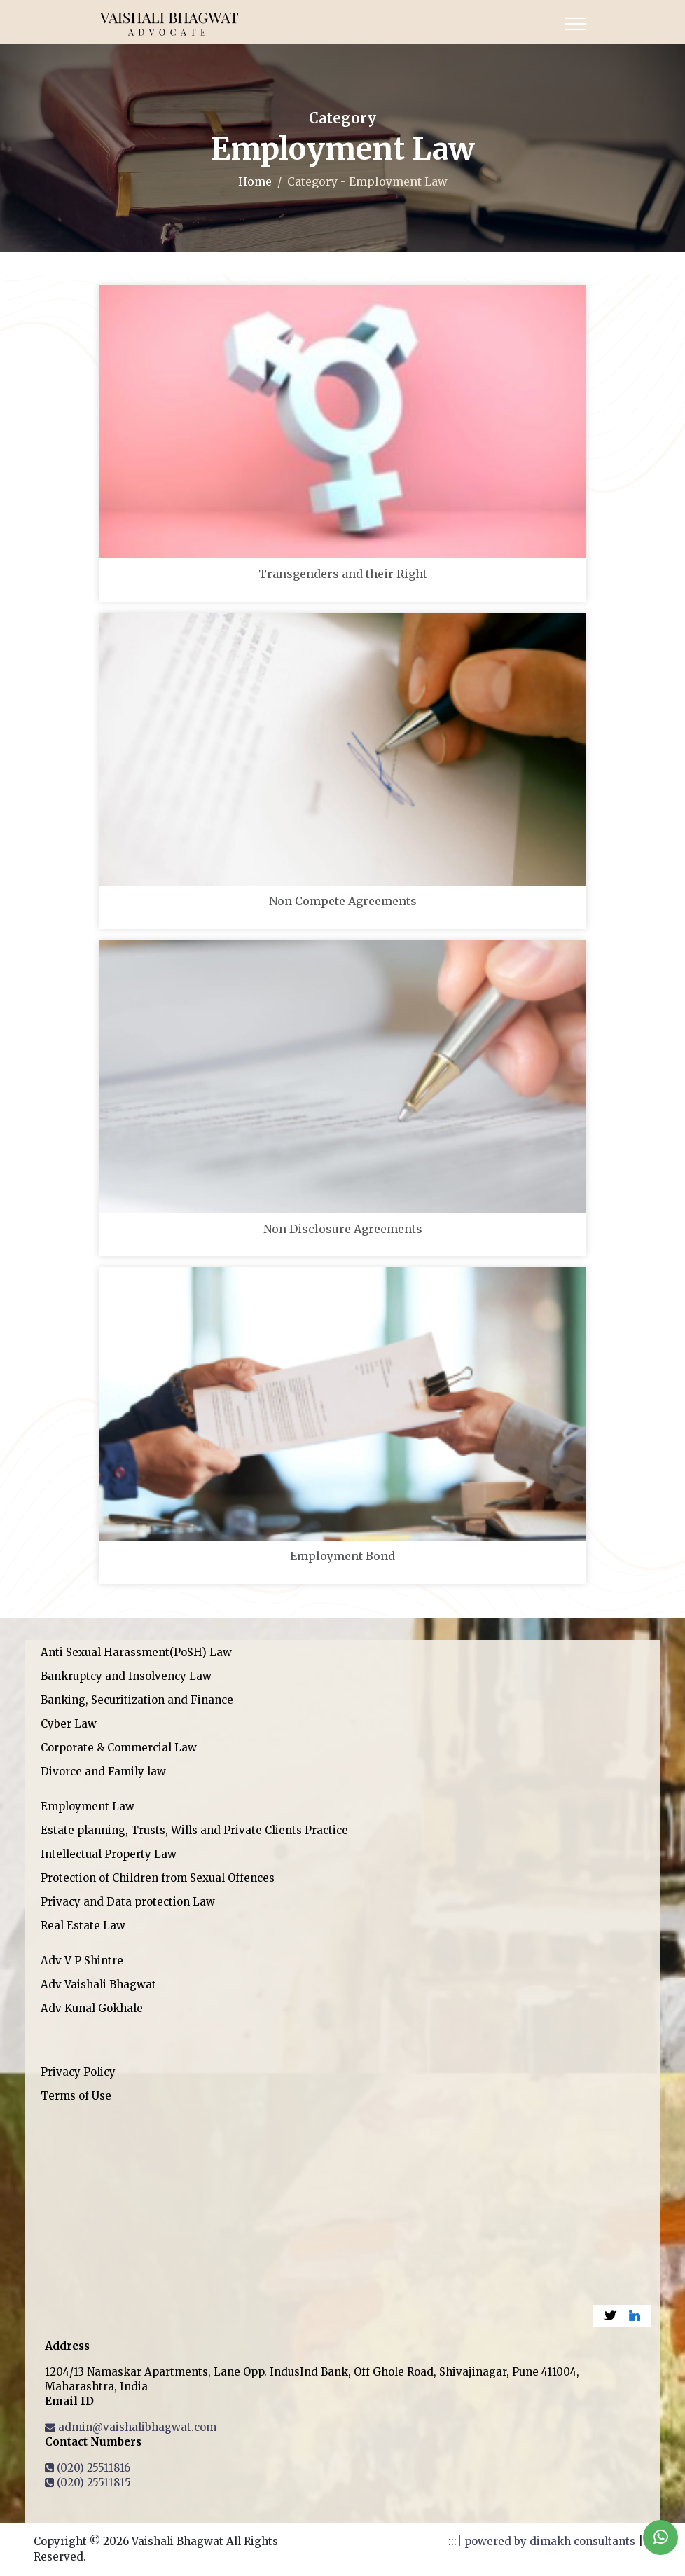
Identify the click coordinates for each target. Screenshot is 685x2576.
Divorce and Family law (103, 1771)
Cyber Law (69, 1723)
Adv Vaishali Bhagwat (98, 1984)
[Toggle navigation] (575, 24)
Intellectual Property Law (109, 1854)
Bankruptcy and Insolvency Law (126, 1676)
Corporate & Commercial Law (119, 1747)
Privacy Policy (78, 2072)
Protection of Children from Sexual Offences (158, 1878)
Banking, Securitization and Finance (137, 1700)
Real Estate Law (83, 1925)
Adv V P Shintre (82, 1960)
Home (255, 181)
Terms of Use (76, 2095)
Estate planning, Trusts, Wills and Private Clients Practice (194, 1830)
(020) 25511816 (87, 2467)
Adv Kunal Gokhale (92, 2008)
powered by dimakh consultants (549, 2541)
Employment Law (87, 1806)
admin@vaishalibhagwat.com (130, 2427)
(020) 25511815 (88, 2482)
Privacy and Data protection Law (128, 1901)
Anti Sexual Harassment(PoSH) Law (136, 1652)
